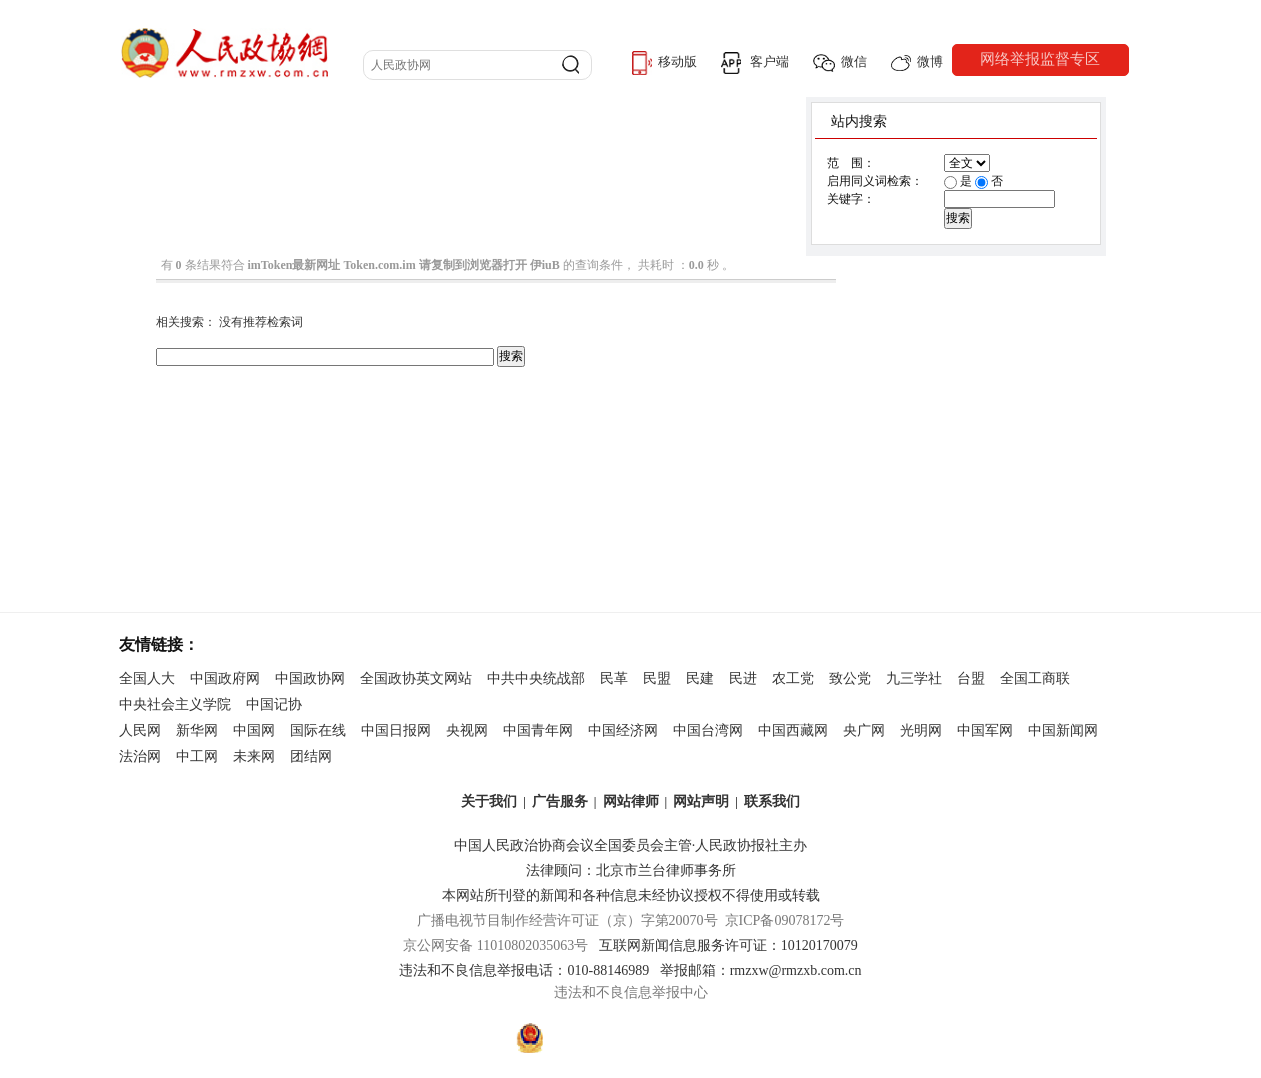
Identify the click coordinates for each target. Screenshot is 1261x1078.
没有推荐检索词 (261, 322)
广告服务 (560, 801)
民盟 (657, 678)
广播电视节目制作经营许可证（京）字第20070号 (567, 920)
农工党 (793, 678)
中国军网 (985, 730)
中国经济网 (623, 730)
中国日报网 (396, 730)
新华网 (197, 730)
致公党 (850, 678)
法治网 (140, 756)
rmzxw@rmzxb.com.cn (796, 970)
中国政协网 (310, 678)
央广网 (864, 730)
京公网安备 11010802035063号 (500, 945)
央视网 (467, 730)
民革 (614, 678)
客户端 (755, 63)
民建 (700, 678)
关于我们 (489, 801)
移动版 (664, 63)
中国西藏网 (793, 730)
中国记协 (274, 704)
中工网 (197, 756)
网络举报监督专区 (1040, 59)
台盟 (971, 678)
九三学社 (914, 678)
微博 (917, 62)
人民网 (140, 730)
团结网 (311, 756)
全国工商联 (1035, 678)
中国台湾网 (708, 730)
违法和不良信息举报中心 (631, 992)
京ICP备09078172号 (785, 920)
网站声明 (701, 801)
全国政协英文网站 (416, 678)
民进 (743, 678)
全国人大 (147, 678)
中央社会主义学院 (175, 704)
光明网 (921, 730)
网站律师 (631, 801)
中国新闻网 (1063, 730)
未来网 (254, 756)
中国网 (254, 730)
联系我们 (772, 801)
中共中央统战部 (536, 678)
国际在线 (318, 730)
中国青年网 (538, 730)
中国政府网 (225, 678)
